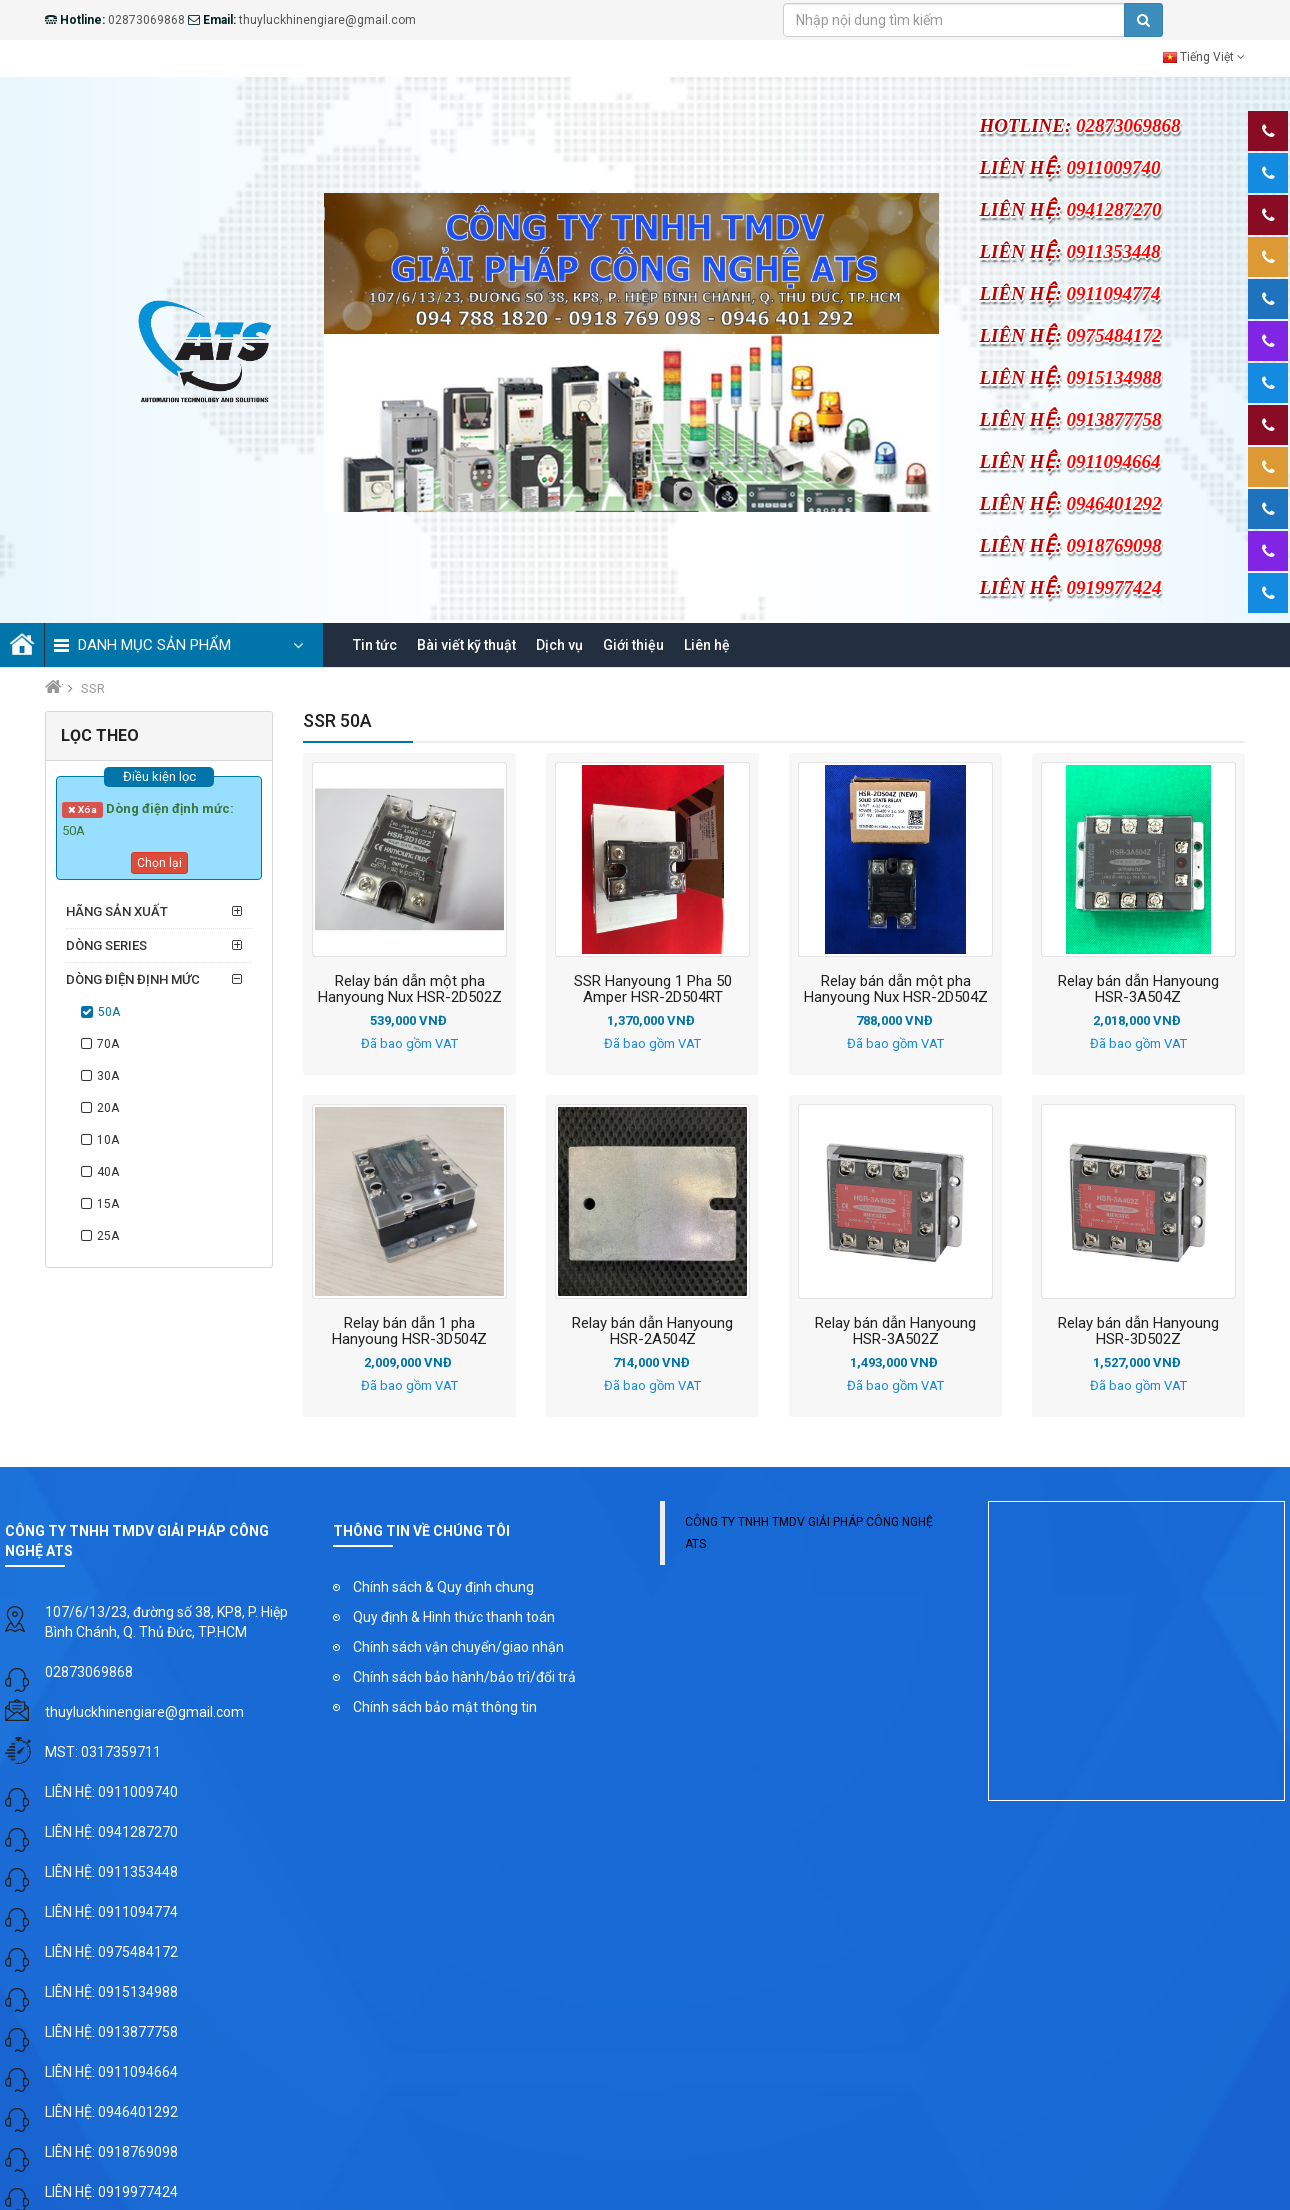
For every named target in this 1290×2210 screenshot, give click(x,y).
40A (108, 1174)
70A (108, 1046)
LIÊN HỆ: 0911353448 (111, 1874)
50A (109, 1014)
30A (108, 1078)
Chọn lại (159, 865)
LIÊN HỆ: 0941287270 (111, 1834)
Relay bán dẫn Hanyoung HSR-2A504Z (652, 1333)
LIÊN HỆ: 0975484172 (111, 1954)
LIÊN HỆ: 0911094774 (111, 1914)
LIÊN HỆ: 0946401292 (111, 2114)
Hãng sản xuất (117, 913)
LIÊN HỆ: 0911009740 (111, 1794)
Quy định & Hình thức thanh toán (454, 1619)
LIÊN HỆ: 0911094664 (111, 2074)
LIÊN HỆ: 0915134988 (111, 1994)
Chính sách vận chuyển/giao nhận (458, 1649)
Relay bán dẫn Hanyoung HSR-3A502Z (895, 1333)
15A (108, 1206)
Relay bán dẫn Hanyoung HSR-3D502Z (1138, 1333)
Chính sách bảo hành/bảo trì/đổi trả (464, 1679)
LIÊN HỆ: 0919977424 (111, 2194)
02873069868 (89, 1674)
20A (108, 1110)
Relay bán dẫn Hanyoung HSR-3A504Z (1138, 991)
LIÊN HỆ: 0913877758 (111, 2034)
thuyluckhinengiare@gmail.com (144, 1714)
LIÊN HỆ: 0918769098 (111, 2154)
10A (108, 1142)
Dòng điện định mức (133, 981)
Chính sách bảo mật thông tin (445, 1709)
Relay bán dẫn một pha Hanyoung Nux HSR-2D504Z (896, 991)
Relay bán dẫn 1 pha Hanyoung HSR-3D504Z (409, 1333)
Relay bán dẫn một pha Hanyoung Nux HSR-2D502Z (410, 991)
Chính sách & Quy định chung (443, 1589)
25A (108, 1238)
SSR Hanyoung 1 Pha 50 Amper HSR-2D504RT (653, 991)
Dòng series (106, 947)
